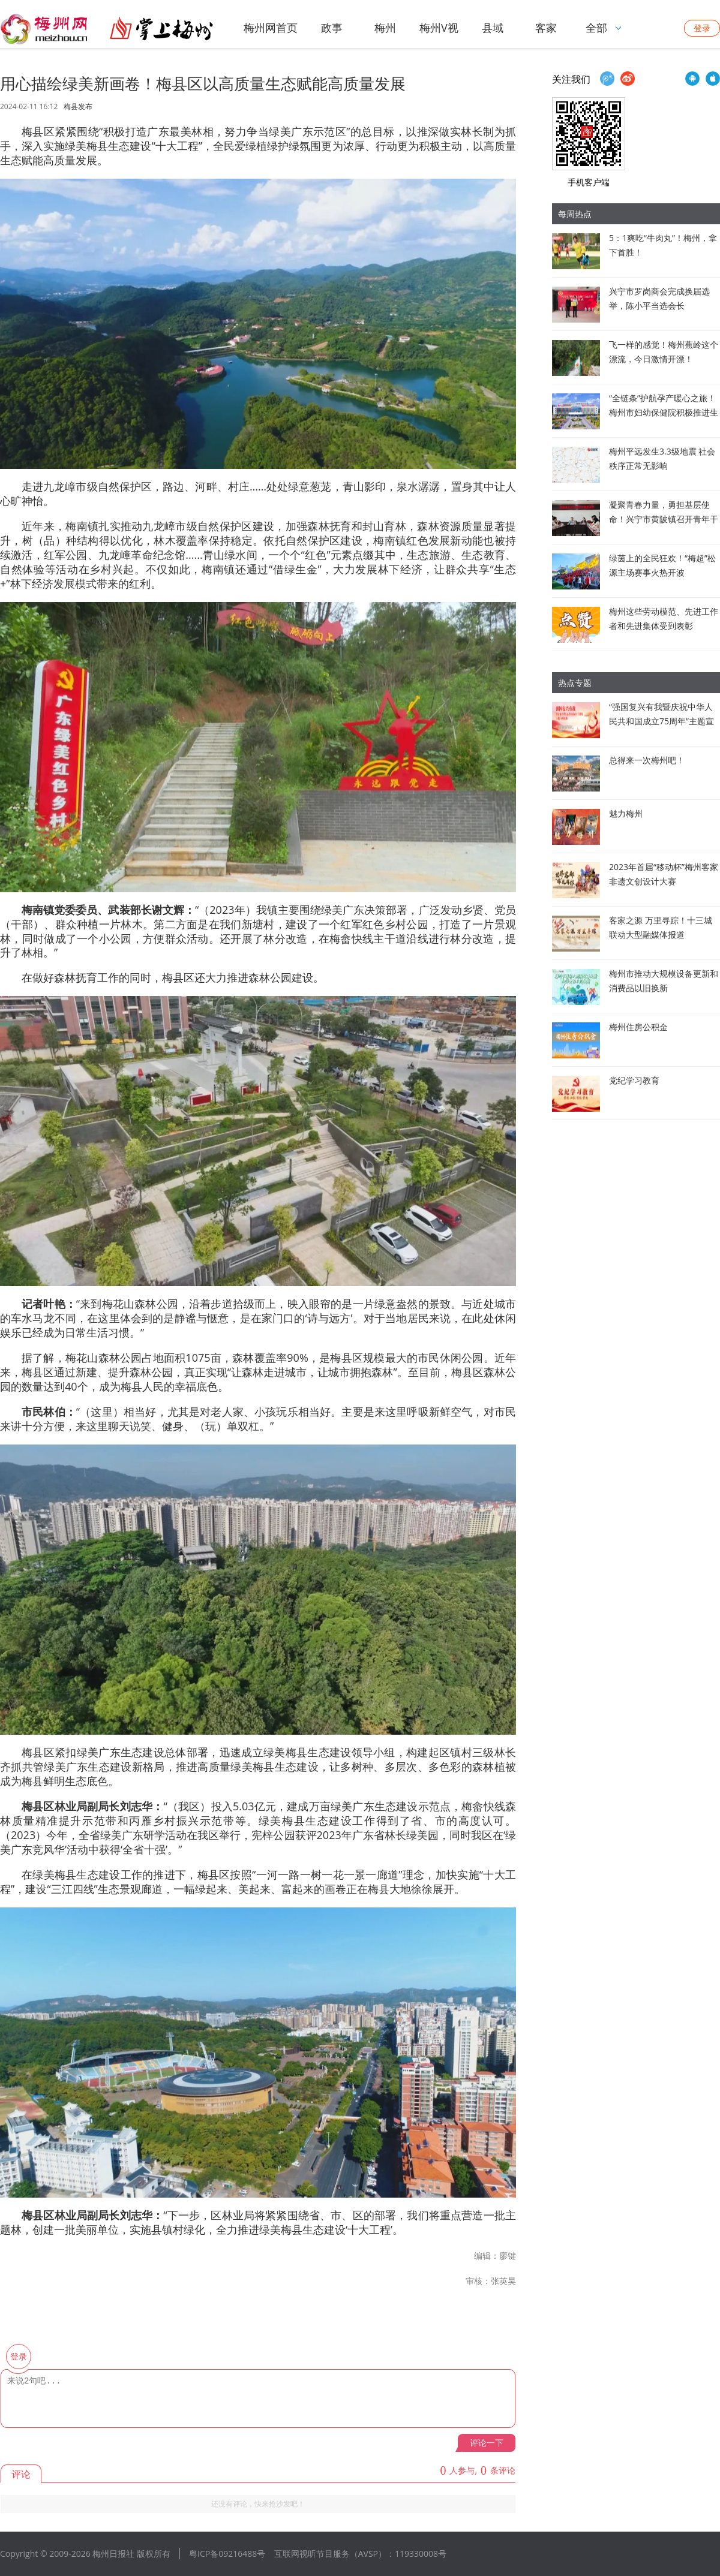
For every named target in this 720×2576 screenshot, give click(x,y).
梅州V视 (438, 27)
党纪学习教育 (634, 1080)
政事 (332, 27)
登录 (702, 28)
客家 (546, 27)
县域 (492, 27)
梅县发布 (78, 107)
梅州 (385, 27)
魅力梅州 (626, 813)
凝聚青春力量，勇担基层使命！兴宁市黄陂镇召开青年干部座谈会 (663, 519)
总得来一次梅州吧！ (647, 760)
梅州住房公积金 (638, 1027)
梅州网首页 (271, 27)
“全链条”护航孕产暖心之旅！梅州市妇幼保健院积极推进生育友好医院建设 (663, 412)
